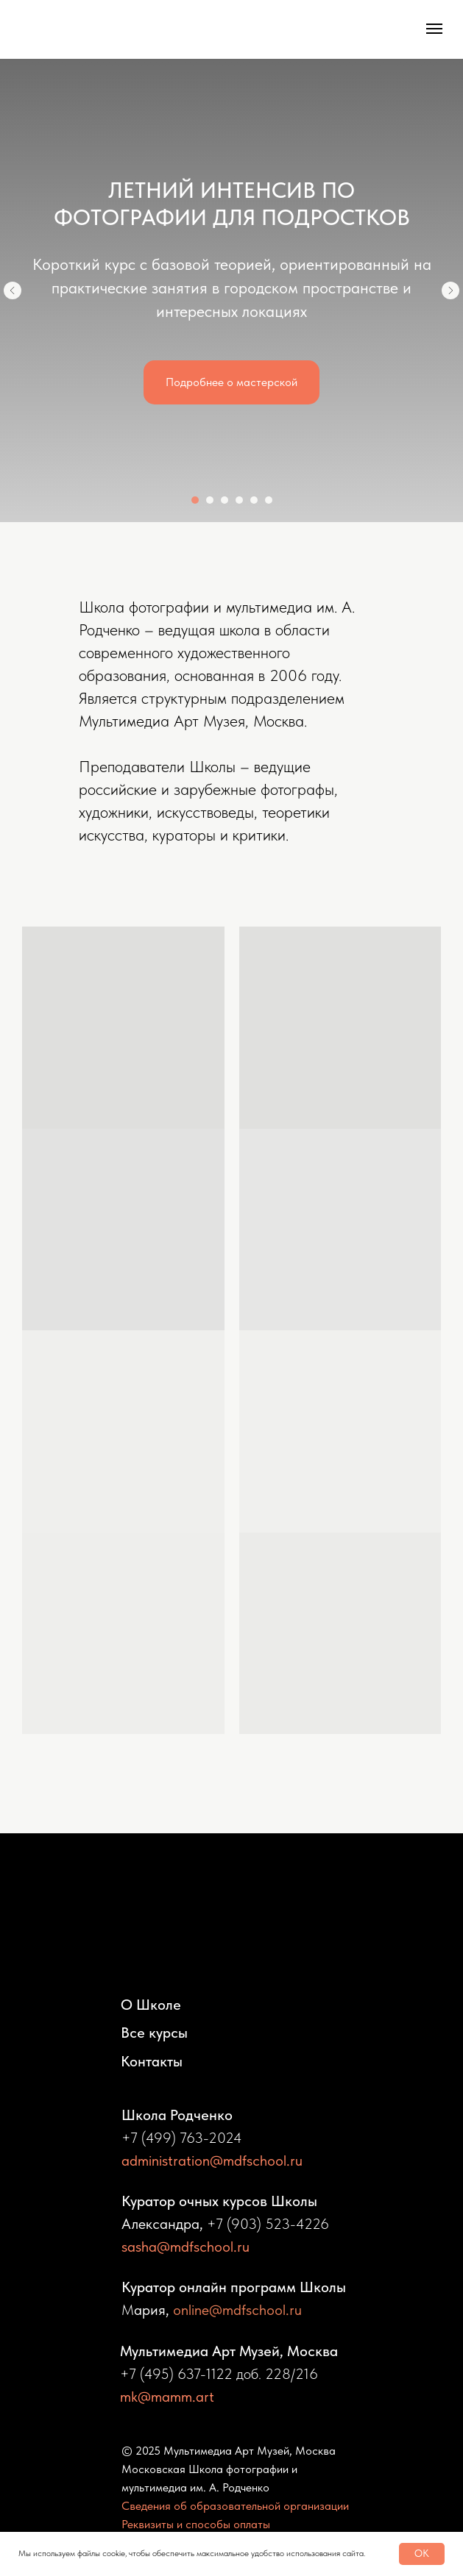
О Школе (151, 2004)
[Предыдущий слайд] (12, 290)
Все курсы (154, 2032)
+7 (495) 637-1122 (176, 2374)
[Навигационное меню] (434, 29)
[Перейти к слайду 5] (254, 500)
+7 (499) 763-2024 (181, 2138)
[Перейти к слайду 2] (209, 500)
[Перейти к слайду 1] (195, 500)
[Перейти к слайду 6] (268, 500)
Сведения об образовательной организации (235, 2506)
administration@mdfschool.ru (212, 2160)
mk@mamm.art (167, 2396)
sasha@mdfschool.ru (185, 2246)
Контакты (152, 2061)
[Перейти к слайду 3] (224, 500)
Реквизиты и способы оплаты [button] (195, 2524)
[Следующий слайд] (450, 290)
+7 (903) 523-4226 (268, 2224)
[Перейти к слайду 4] (239, 500)
